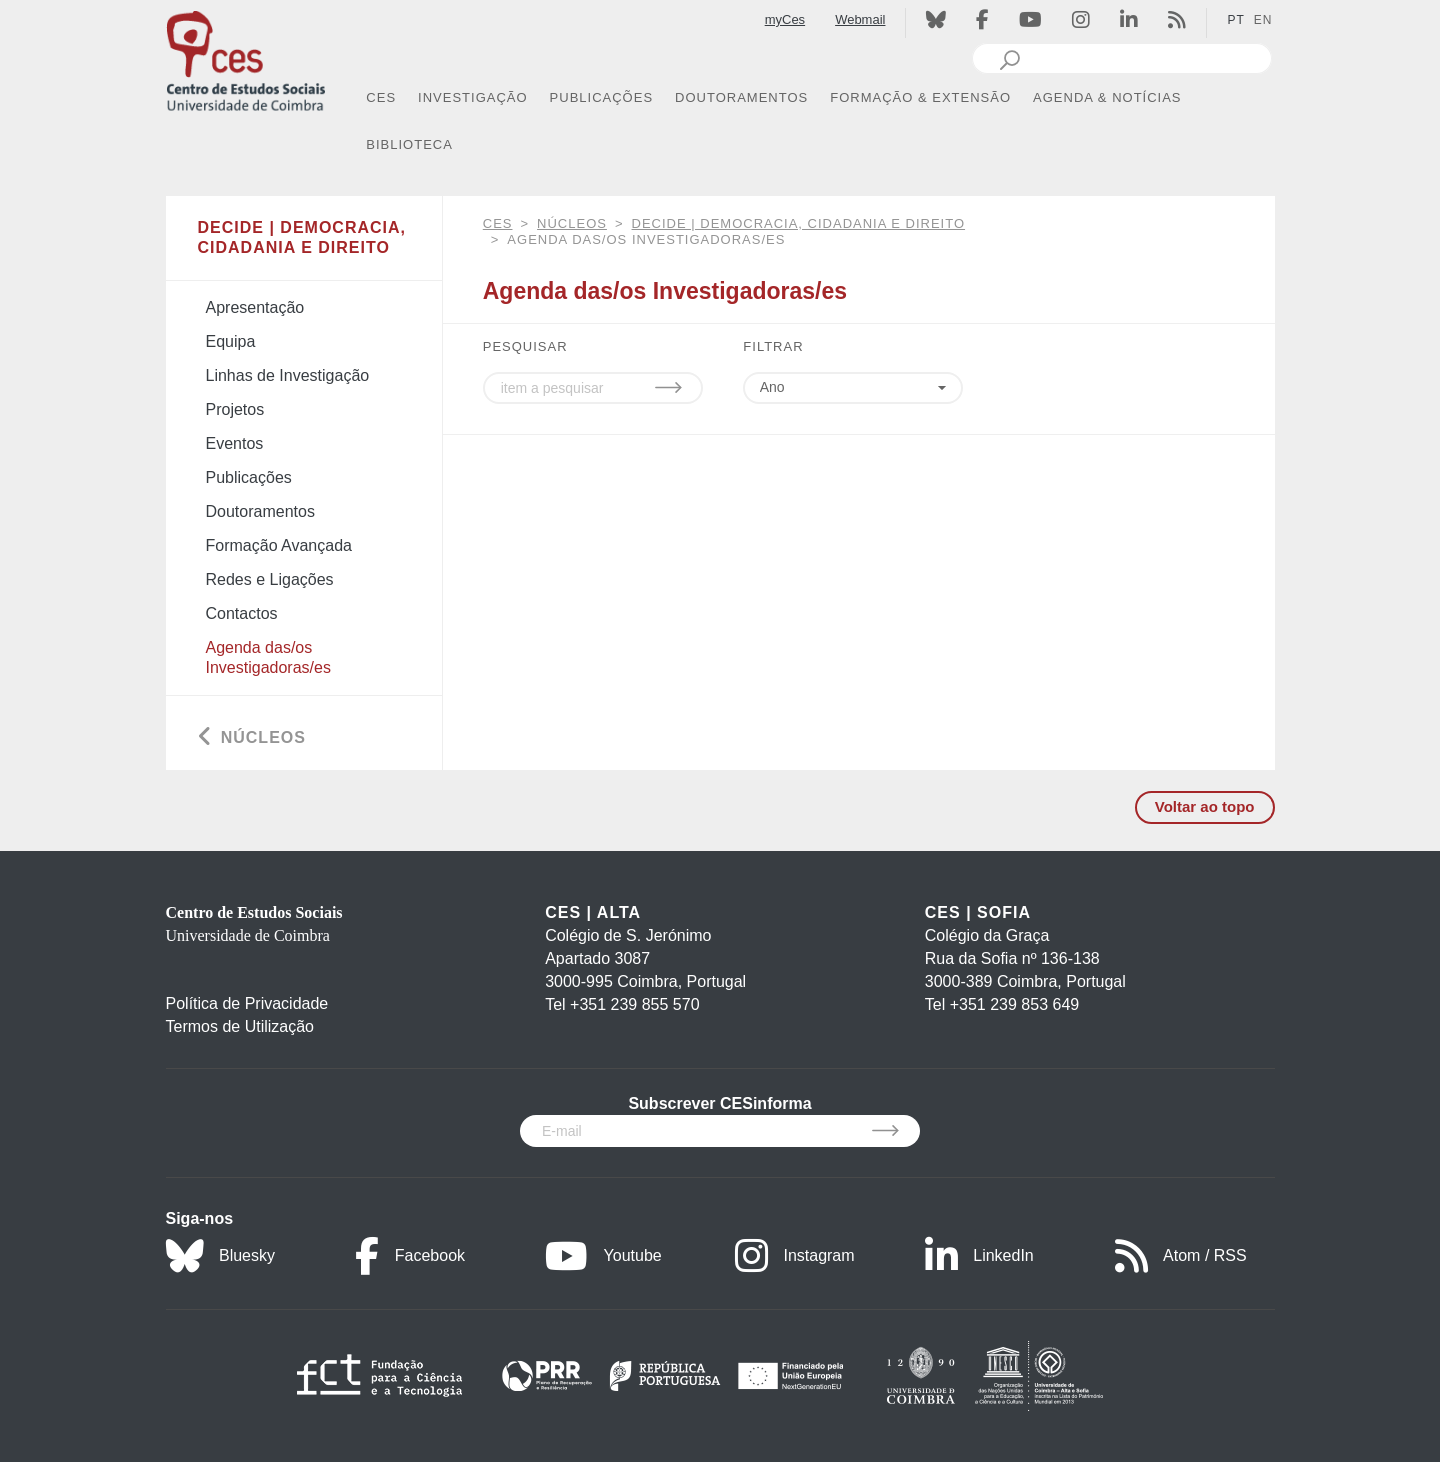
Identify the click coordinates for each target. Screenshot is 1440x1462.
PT (1235, 20)
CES (498, 223)
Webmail (860, 19)
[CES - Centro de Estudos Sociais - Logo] (246, 58)
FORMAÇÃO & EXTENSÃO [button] (920, 97)
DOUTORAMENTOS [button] (741, 97)
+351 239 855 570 (634, 1004)
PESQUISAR (525, 346)
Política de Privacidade (247, 1003)
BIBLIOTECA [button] (409, 144)
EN (1263, 20)
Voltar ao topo (1205, 806)
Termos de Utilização (240, 1026)
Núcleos (572, 223)
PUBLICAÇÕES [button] (601, 97)
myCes (785, 19)
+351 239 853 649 (1014, 1004)
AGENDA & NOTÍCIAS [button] (1107, 97)
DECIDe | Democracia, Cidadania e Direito (799, 223)
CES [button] (381, 97)
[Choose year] (858, 388)
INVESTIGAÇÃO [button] (473, 97)
